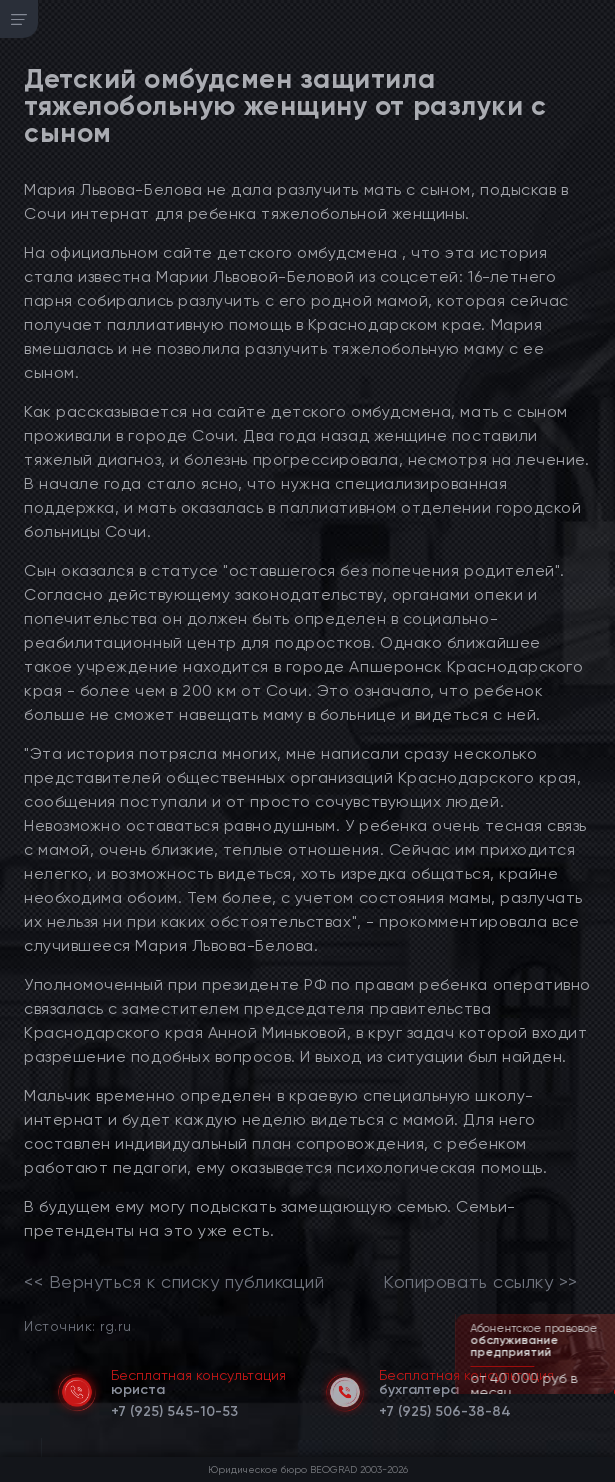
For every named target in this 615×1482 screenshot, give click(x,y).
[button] (602, 1392)
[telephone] (174, 1408)
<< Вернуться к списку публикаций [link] (174, 1282)
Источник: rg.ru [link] (77, 1325)
